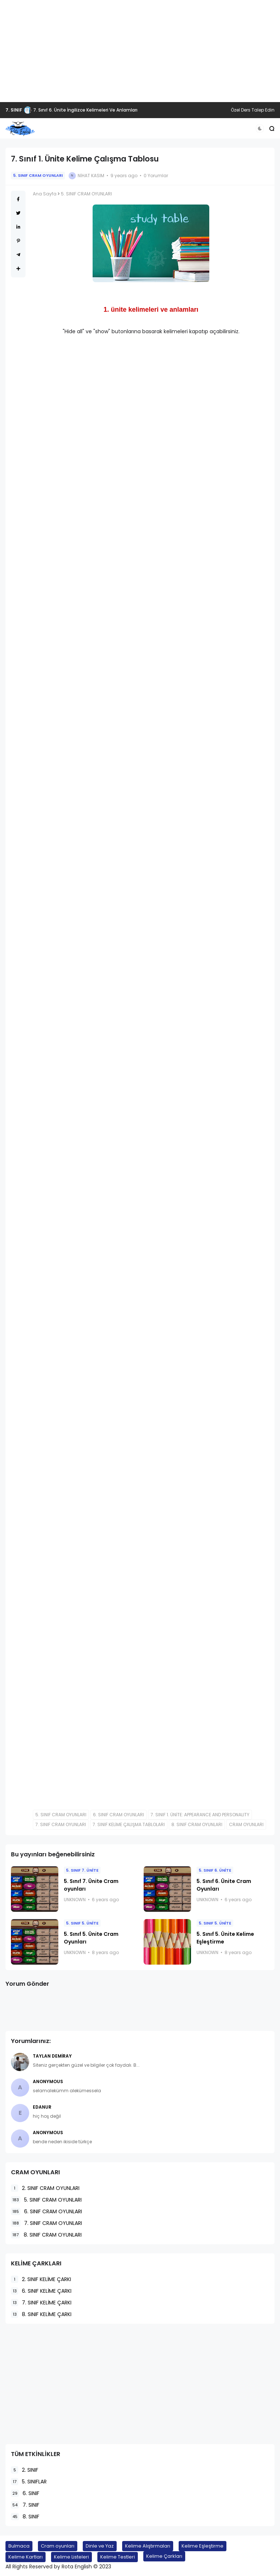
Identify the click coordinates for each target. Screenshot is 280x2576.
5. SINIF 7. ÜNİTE (82, 1870)
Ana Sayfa (45, 194)
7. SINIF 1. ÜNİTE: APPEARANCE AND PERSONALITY (200, 1815)
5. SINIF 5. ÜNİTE (82, 1923)
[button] (260, 128)
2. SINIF (24, 2470)
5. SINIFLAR (29, 2482)
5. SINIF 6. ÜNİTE (215, 1870)
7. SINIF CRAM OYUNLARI (60, 1824)
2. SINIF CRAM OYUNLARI (45, 2188)
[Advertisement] (140, 51)
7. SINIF (13, 110)
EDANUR (42, 2107)
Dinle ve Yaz (100, 2545)
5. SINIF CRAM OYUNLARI (38, 175)
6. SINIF (25, 2493)
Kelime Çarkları (164, 2556)
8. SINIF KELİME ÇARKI (41, 2314)
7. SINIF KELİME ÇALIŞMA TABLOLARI (129, 1824)
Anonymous (48, 2081)
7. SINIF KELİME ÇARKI (41, 2303)
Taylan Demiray (52, 2056)
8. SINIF (25, 2517)
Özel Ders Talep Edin (253, 110)
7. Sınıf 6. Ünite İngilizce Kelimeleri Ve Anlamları (85, 110)
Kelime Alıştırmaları (147, 2545)
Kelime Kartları (25, 2556)
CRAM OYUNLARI (246, 1824)
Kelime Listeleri (71, 2556)
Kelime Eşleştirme (202, 2545)
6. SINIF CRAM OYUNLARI (118, 1815)
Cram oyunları (57, 2545)
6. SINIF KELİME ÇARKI (41, 2291)
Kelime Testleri (117, 2556)
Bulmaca (19, 2545)
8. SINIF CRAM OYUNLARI (196, 1824)
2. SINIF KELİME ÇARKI (41, 2279)
